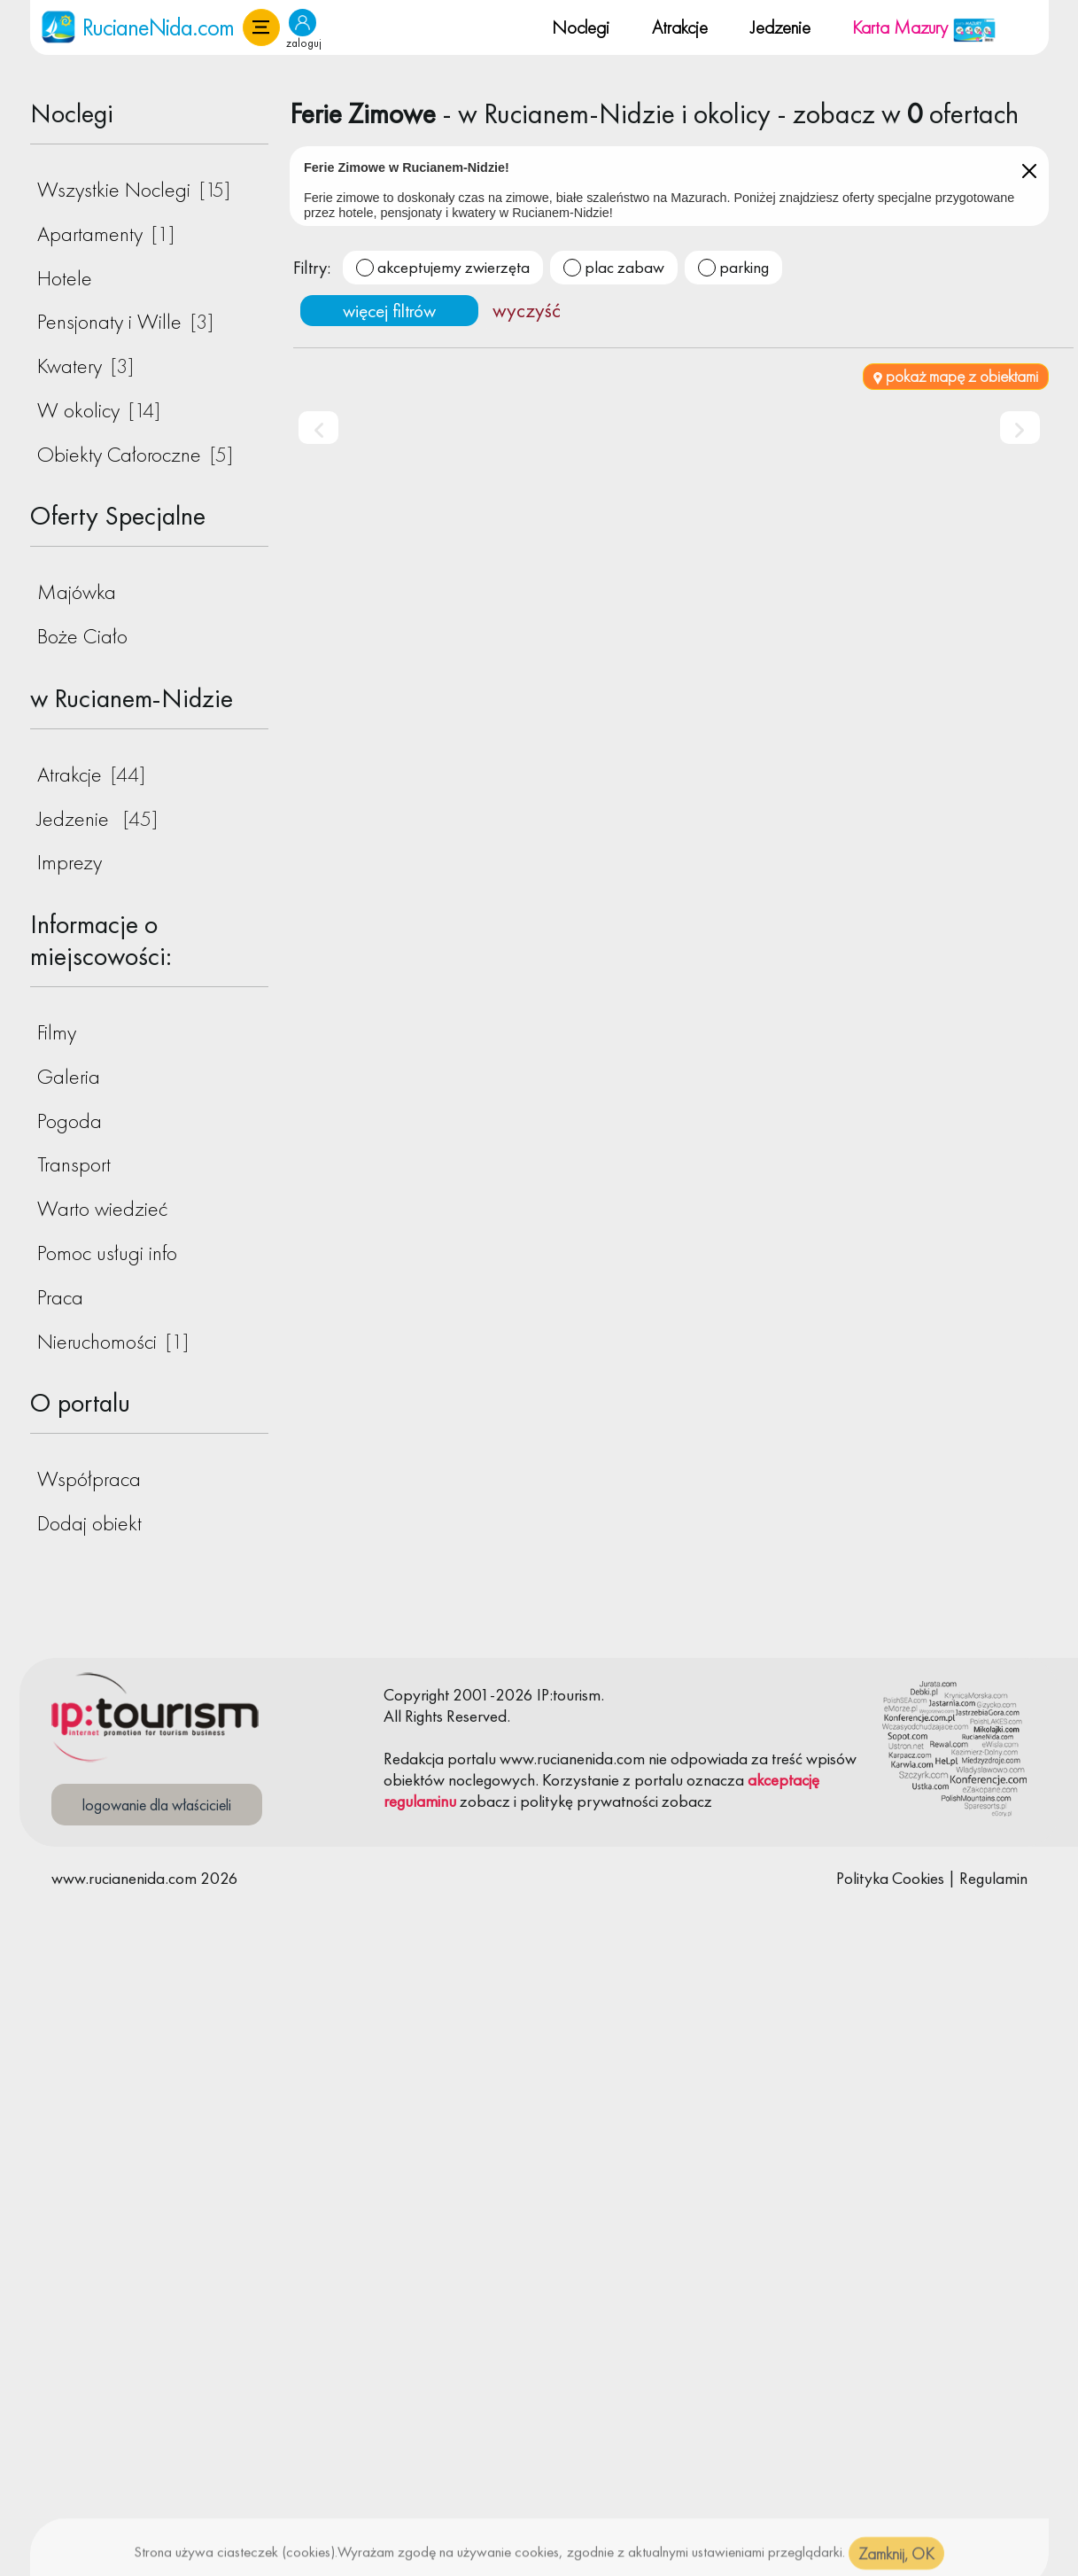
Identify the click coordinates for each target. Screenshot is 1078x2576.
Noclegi (580, 27)
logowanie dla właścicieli (156, 1804)
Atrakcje (680, 27)
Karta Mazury (924, 27)
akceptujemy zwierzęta (453, 267)
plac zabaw (624, 267)
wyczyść (526, 310)
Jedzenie (780, 27)
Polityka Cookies (890, 1878)
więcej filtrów (389, 311)
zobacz (485, 1801)
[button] (261, 27)
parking (744, 267)
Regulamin (993, 1878)
